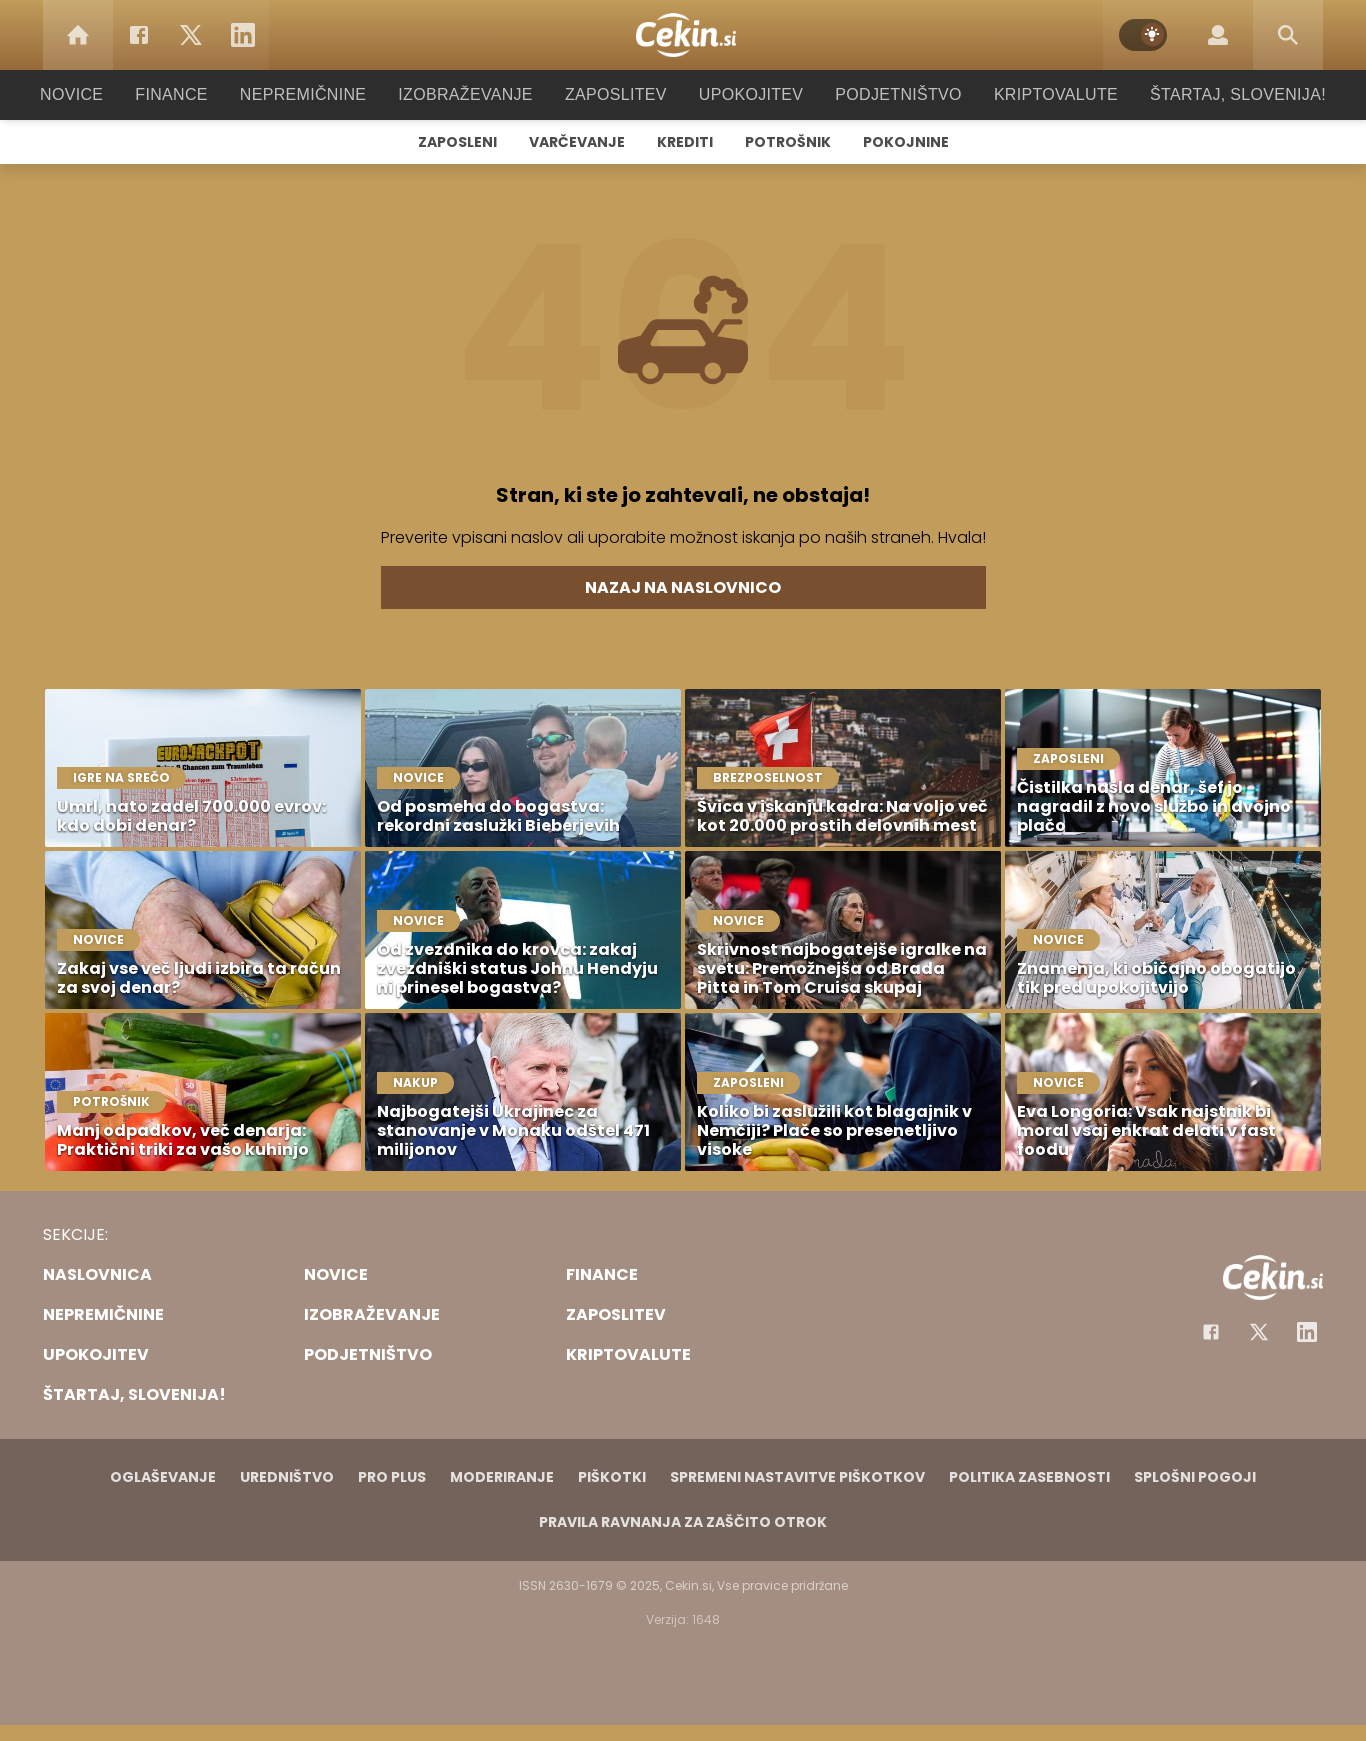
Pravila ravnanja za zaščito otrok (683, 1522)
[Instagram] (1307, 1332)
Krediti (685, 142)
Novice (102, 94)
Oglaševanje (163, 1477)
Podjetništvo (885, 94)
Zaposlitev (616, 94)
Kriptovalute (1035, 94)
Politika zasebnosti (1029, 1477)
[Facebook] (139, 35)
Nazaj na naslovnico (683, 587)
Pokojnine (906, 142)
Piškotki (612, 1477)
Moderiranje (502, 1477)
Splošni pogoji (1195, 1477)
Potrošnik (788, 142)
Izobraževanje (474, 94)
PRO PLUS (392, 1477)
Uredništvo (287, 1477)
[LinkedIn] (243, 35)
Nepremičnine (322, 94)
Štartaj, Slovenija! (1210, 94)
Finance (198, 94)
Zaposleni (457, 142)
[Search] (1288, 35)
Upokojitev (744, 94)
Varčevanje (577, 142)
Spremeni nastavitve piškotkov (797, 1477)
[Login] (1218, 35)
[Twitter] (191, 35)
